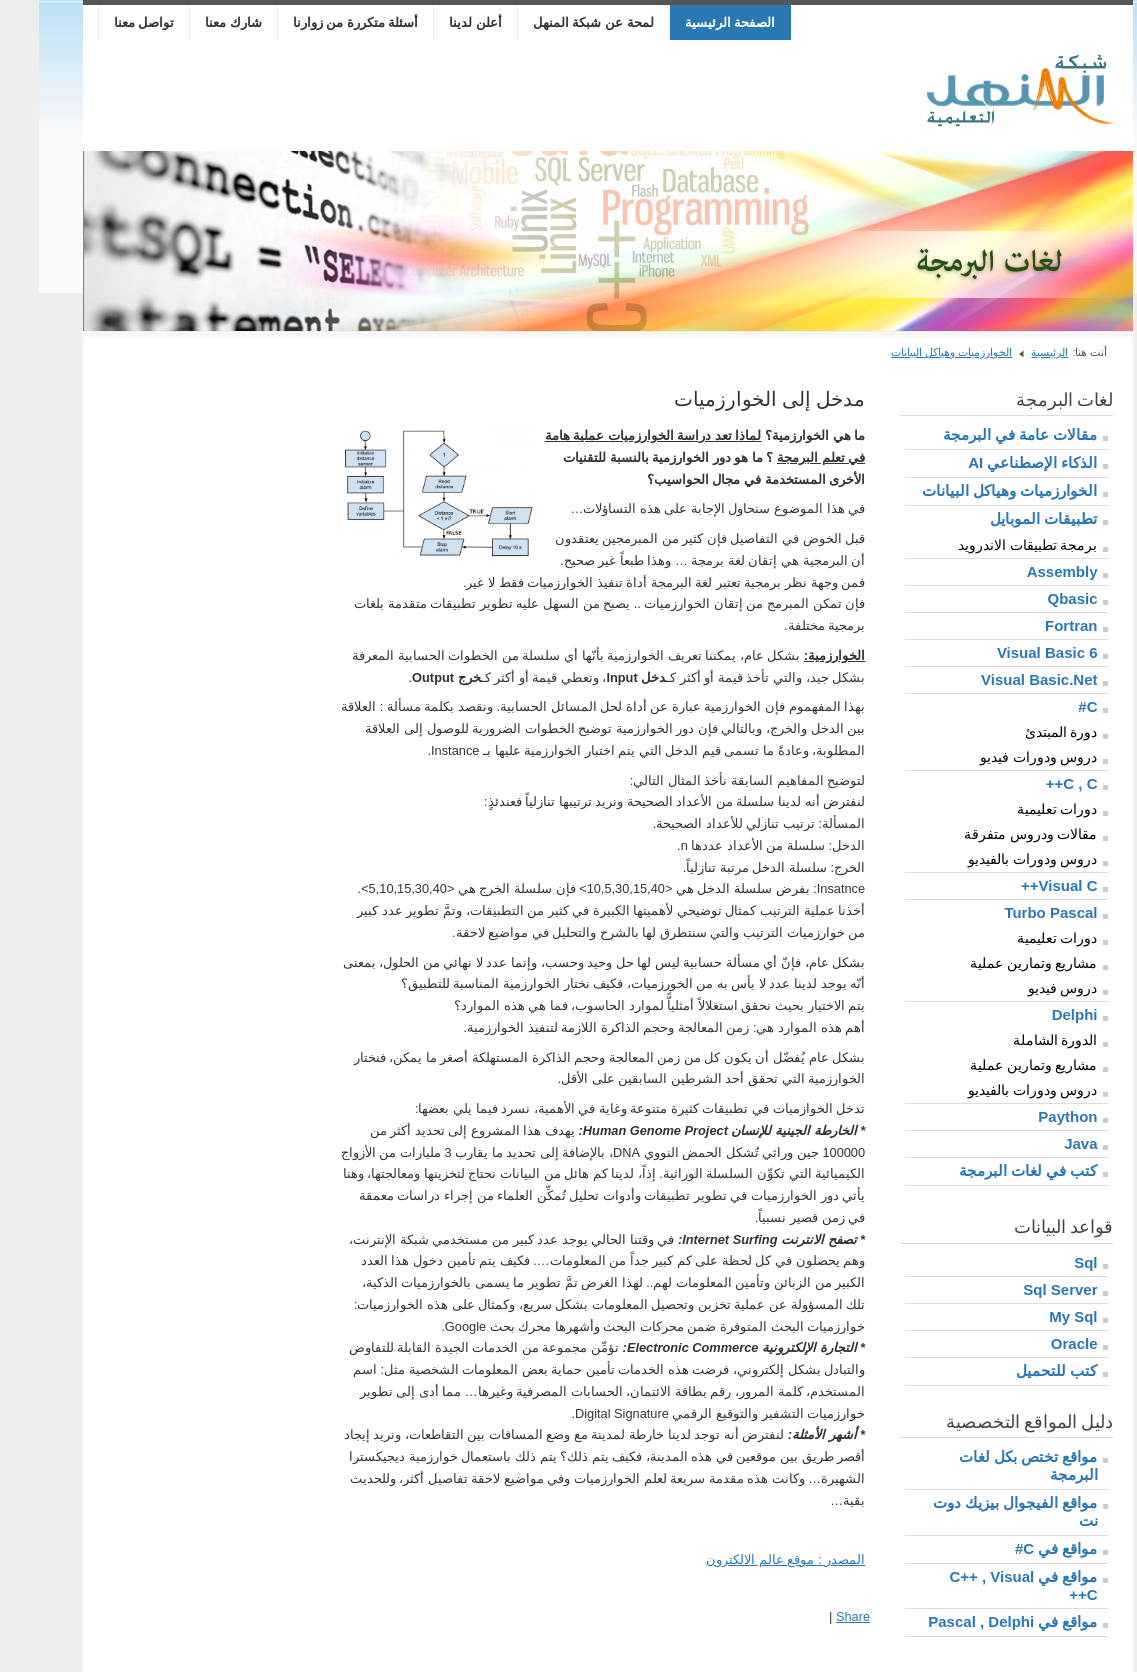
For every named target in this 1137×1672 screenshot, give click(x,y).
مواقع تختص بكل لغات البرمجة (989, 1465)
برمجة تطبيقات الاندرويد (989, 545)
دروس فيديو (1024, 988)
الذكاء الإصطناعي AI (993, 462)
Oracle (1035, 1343)
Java (1041, 1143)
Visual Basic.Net (1000, 679)
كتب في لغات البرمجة (989, 1170)
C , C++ (1033, 783)
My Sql (1034, 1316)
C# (1048, 706)
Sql (1046, 1262)
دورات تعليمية (1018, 809)
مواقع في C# (1017, 1548)
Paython (1028, 1116)
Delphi (1036, 1014)
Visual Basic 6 (1008, 652)
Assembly (1023, 571)
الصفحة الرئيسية (691, 22)
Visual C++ (1020, 885)
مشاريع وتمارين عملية (995, 963)
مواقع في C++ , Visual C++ (984, 1585)
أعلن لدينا (436, 22)
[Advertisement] (417, 96)
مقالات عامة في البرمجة (981, 434)
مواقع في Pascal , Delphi (973, 1621)
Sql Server (1021, 1289)
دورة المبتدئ (1022, 732)
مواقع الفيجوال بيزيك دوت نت (976, 1511)
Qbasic (1033, 598)
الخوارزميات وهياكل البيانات (912, 352)
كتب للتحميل (1017, 1370)
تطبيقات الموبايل (1004, 518)
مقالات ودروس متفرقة (992, 834)
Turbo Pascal (1011, 912)
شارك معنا (194, 22)
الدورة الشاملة (1016, 1040)
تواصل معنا (105, 22)
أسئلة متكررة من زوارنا (317, 22)
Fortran (1032, 625)
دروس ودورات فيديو (1000, 757)
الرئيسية (1010, 352)
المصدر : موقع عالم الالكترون (746, 1559)
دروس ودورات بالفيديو (994, 859)
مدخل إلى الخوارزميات (730, 399)
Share (814, 1616)
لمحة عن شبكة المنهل (554, 22)
